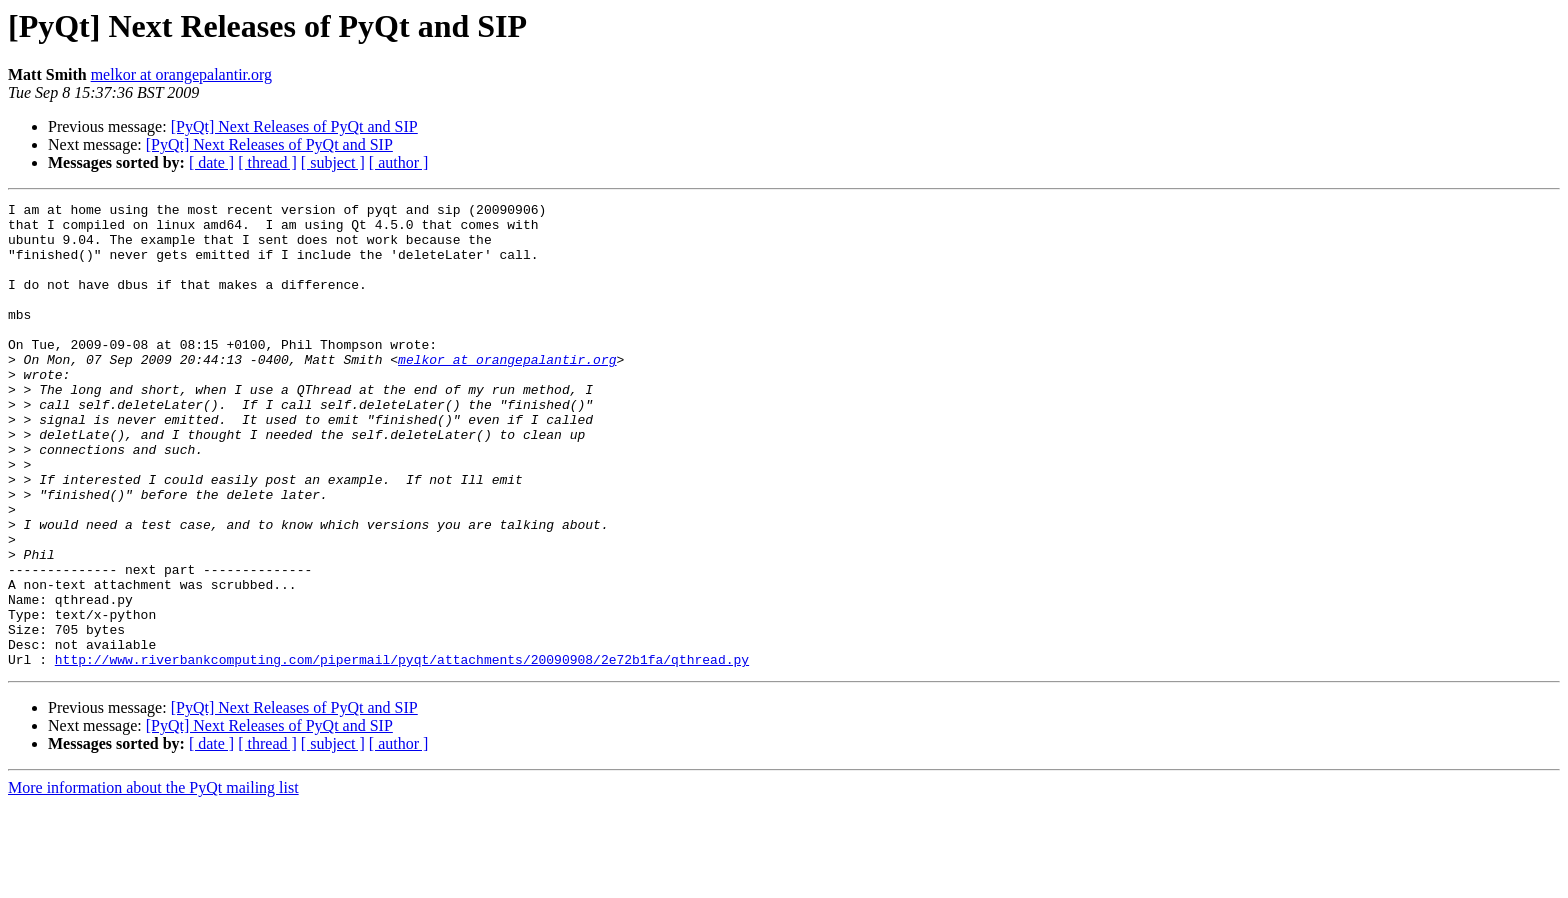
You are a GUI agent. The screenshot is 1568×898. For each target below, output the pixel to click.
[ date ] (211, 162)
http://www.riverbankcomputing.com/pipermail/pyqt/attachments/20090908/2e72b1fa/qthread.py (402, 752)
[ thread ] (267, 162)
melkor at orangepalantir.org (181, 74)
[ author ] (399, 162)
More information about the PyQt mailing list (153, 880)
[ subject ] (333, 162)
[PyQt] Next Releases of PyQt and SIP (294, 126)
